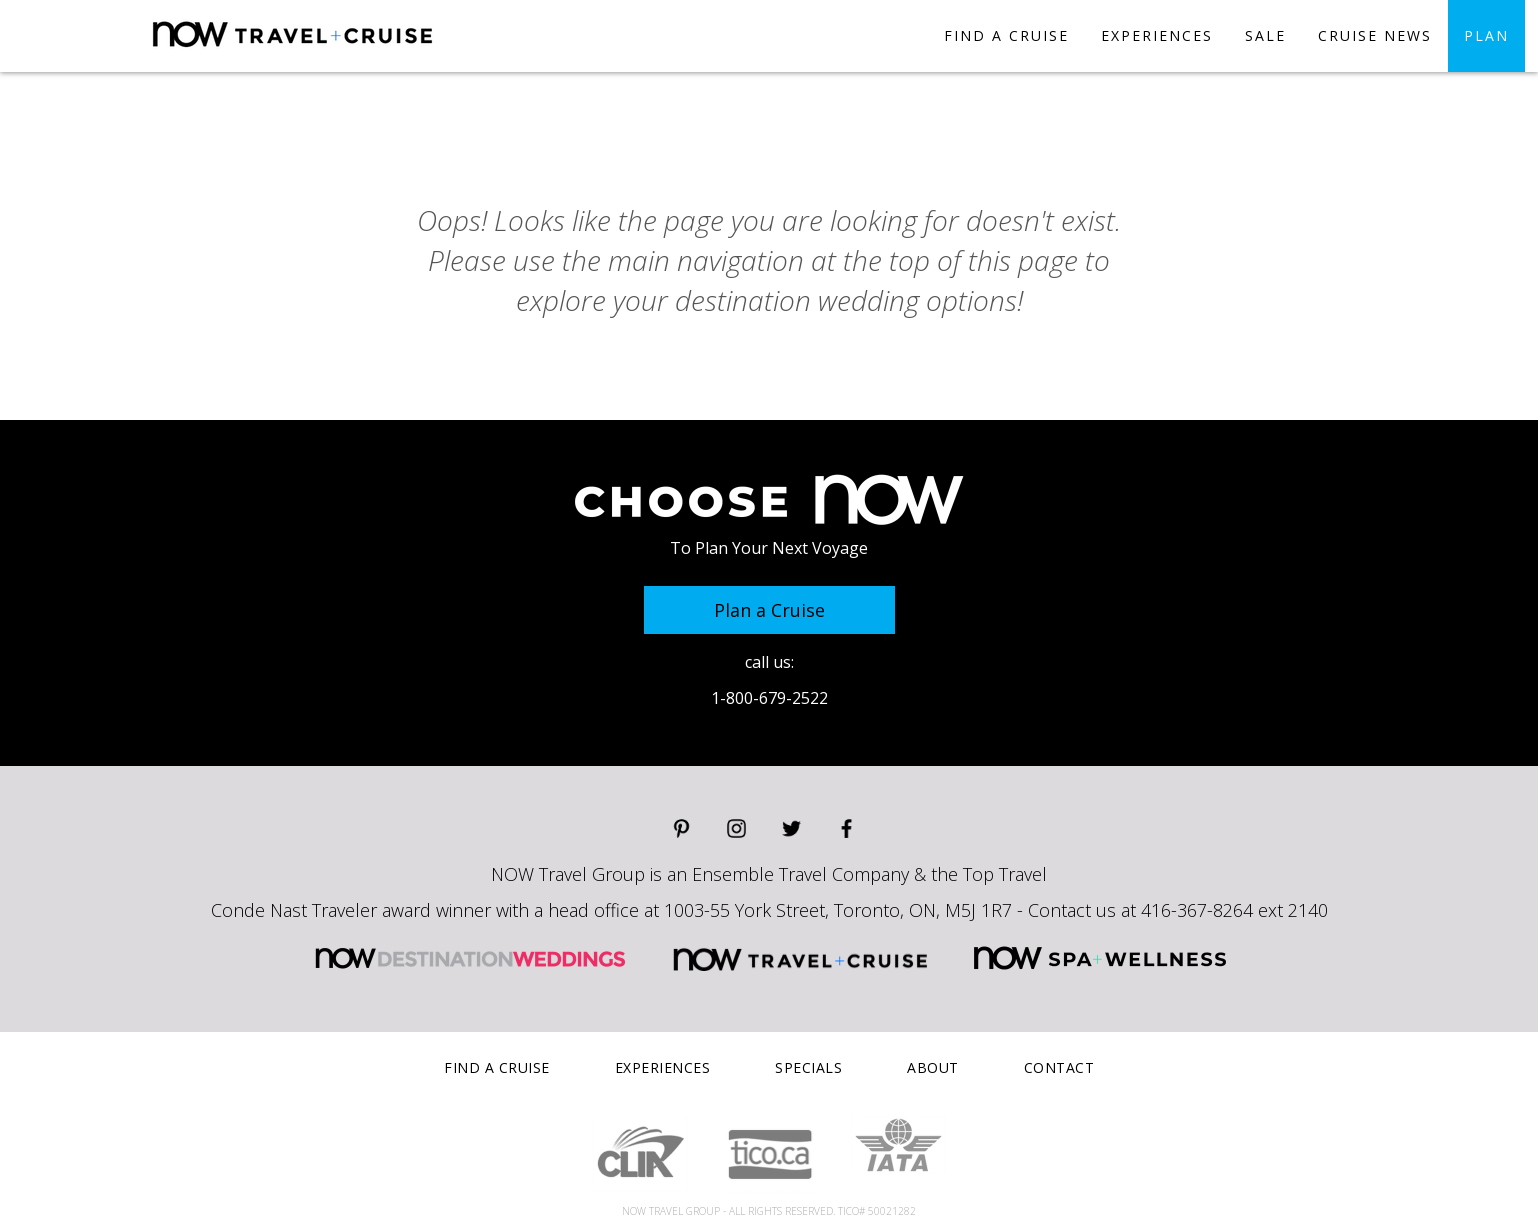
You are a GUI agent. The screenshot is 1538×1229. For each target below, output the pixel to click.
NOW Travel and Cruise (800, 958)
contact (1059, 1067)
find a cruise (1006, 35)
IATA (898, 1145)
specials (808, 1067)
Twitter (791, 828)
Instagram (736, 828)
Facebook (846, 828)
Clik (640, 1154)
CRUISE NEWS (1375, 35)
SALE (1265, 35)
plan (1486, 35)
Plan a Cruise (769, 610)
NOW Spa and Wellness (1100, 958)
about (933, 1067)
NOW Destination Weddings (470, 958)
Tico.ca (769, 1154)
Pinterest (681, 828)
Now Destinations (365, 51)
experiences (1157, 35)
